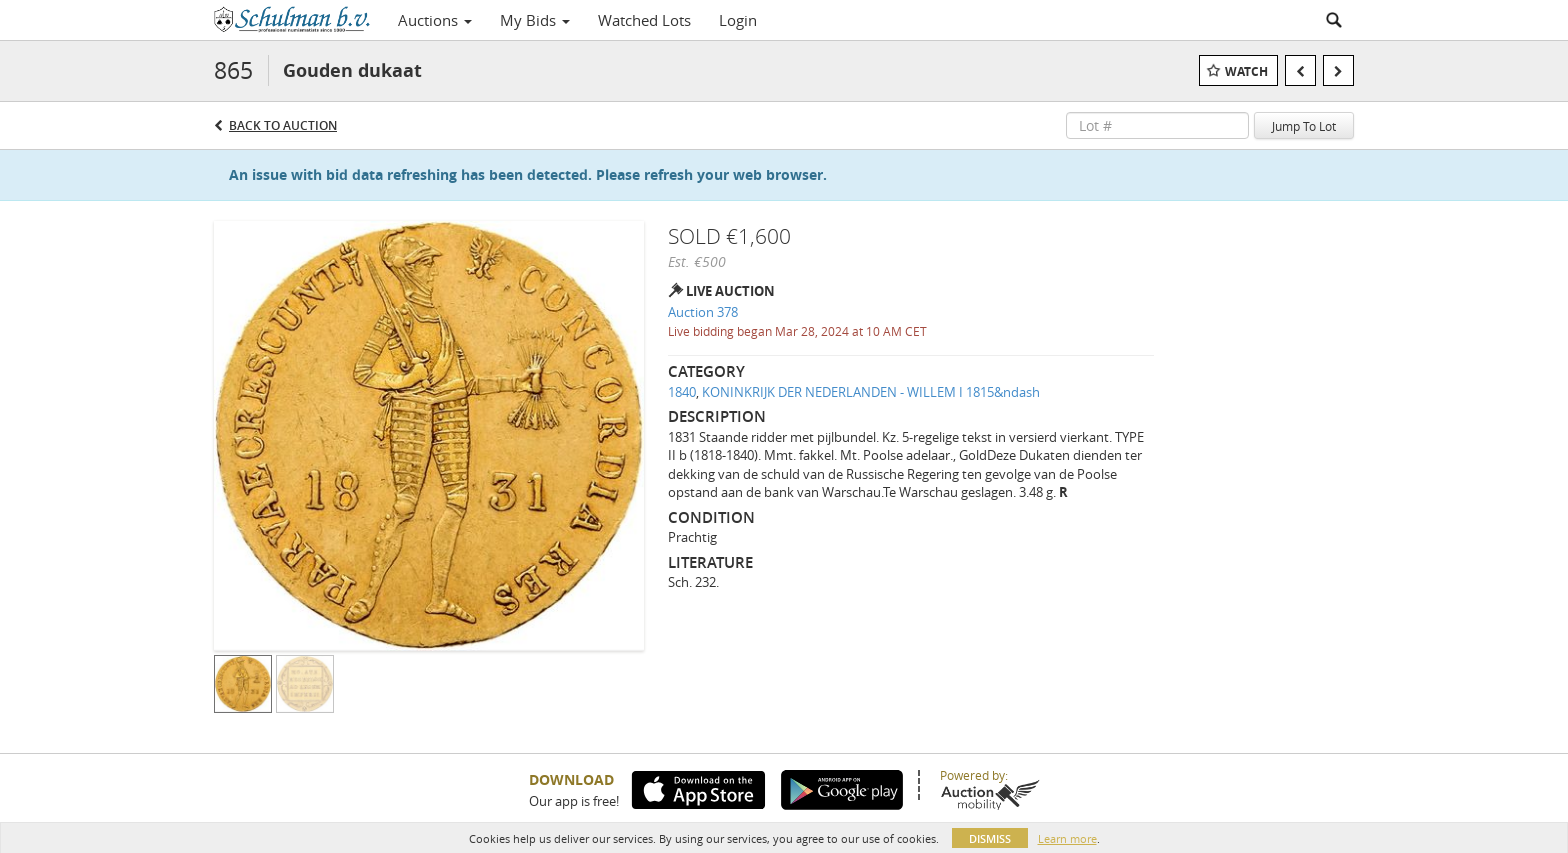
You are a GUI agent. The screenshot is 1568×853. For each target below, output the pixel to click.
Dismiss (990, 838)
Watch (1246, 71)
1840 (682, 392)
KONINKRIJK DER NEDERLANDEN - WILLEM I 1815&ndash (871, 392)
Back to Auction (283, 125)
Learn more (1067, 838)
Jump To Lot (1304, 126)
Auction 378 (703, 312)
